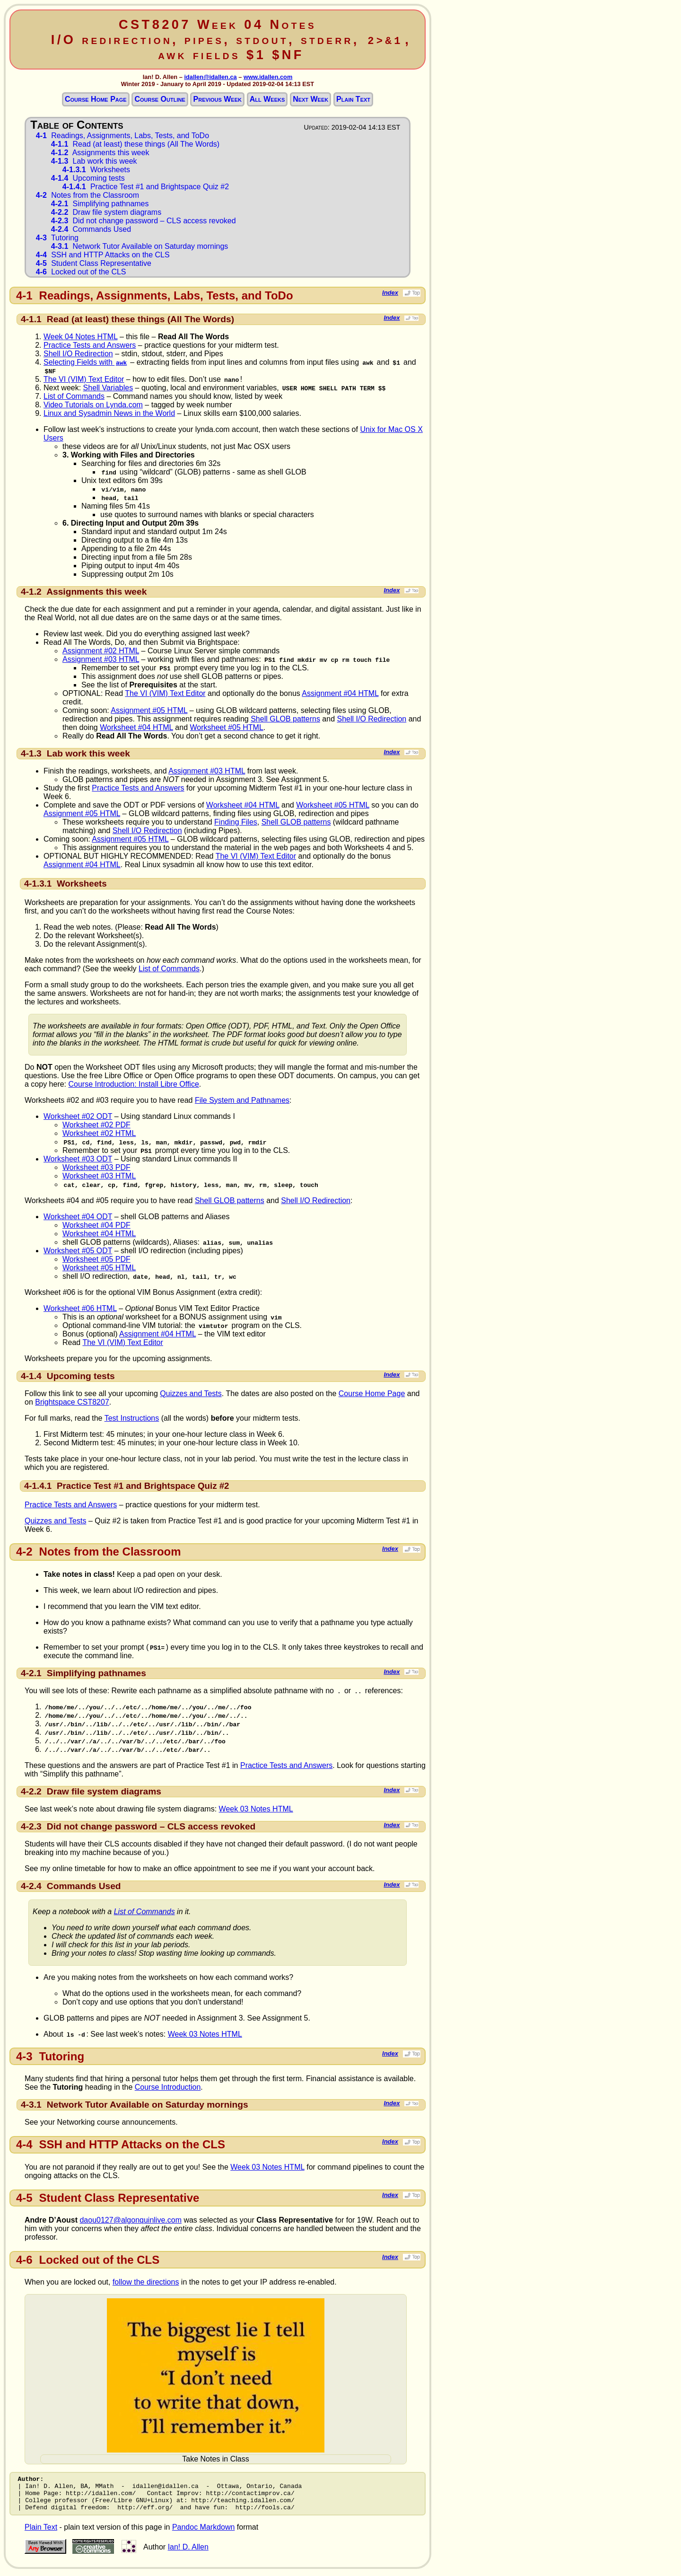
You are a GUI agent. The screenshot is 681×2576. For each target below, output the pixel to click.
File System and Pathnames (242, 1100)
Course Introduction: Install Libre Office (134, 1084)
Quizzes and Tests (190, 1393)
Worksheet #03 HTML (99, 1176)
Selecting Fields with (86, 362)
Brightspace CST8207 (72, 1402)
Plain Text (353, 99)
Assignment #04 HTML (340, 693)
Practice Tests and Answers (90, 345)
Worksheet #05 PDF (96, 1259)
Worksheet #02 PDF (96, 1125)
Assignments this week (100, 153)
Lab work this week (94, 161)
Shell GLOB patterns (285, 719)
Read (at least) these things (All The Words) (135, 144)
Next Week (310, 99)
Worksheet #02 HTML (99, 1133)
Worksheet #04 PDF (96, 1225)
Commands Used (91, 229)
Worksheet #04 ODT (78, 1217)
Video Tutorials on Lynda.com (93, 405)
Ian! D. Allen (188, 2554)
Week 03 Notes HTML (256, 1809)
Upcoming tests (88, 178)
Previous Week (217, 99)
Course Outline (159, 99)
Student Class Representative (93, 263)
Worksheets (96, 170)
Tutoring (57, 238)
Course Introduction (168, 2087)
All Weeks (267, 99)
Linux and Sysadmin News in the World (109, 413)
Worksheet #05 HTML (226, 727)
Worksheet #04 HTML (136, 727)
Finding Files (235, 822)
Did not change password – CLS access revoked (143, 221)
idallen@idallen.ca (210, 76)
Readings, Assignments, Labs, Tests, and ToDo (122, 136)
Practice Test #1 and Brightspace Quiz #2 (145, 187)
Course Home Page (96, 99)
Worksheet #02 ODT (78, 1116)
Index (401, 292)
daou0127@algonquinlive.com (130, 2220)
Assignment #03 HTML (100, 659)
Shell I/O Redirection (78, 354)
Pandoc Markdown (203, 2534)
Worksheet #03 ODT (78, 1159)
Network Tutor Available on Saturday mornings (139, 246)
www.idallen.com (268, 76)
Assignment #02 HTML (100, 651)
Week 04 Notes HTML (81, 337)
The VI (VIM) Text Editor (84, 379)
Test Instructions (132, 1418)
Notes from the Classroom (87, 195)
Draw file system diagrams (106, 212)
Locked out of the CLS (81, 272)
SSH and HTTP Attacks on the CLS (103, 255)
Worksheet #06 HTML (80, 1308)
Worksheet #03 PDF (96, 1167)
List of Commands (74, 396)
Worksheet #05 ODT (78, 1251)
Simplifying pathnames (100, 204)
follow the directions (146, 2282)
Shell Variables (108, 388)
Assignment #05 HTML (149, 710)
